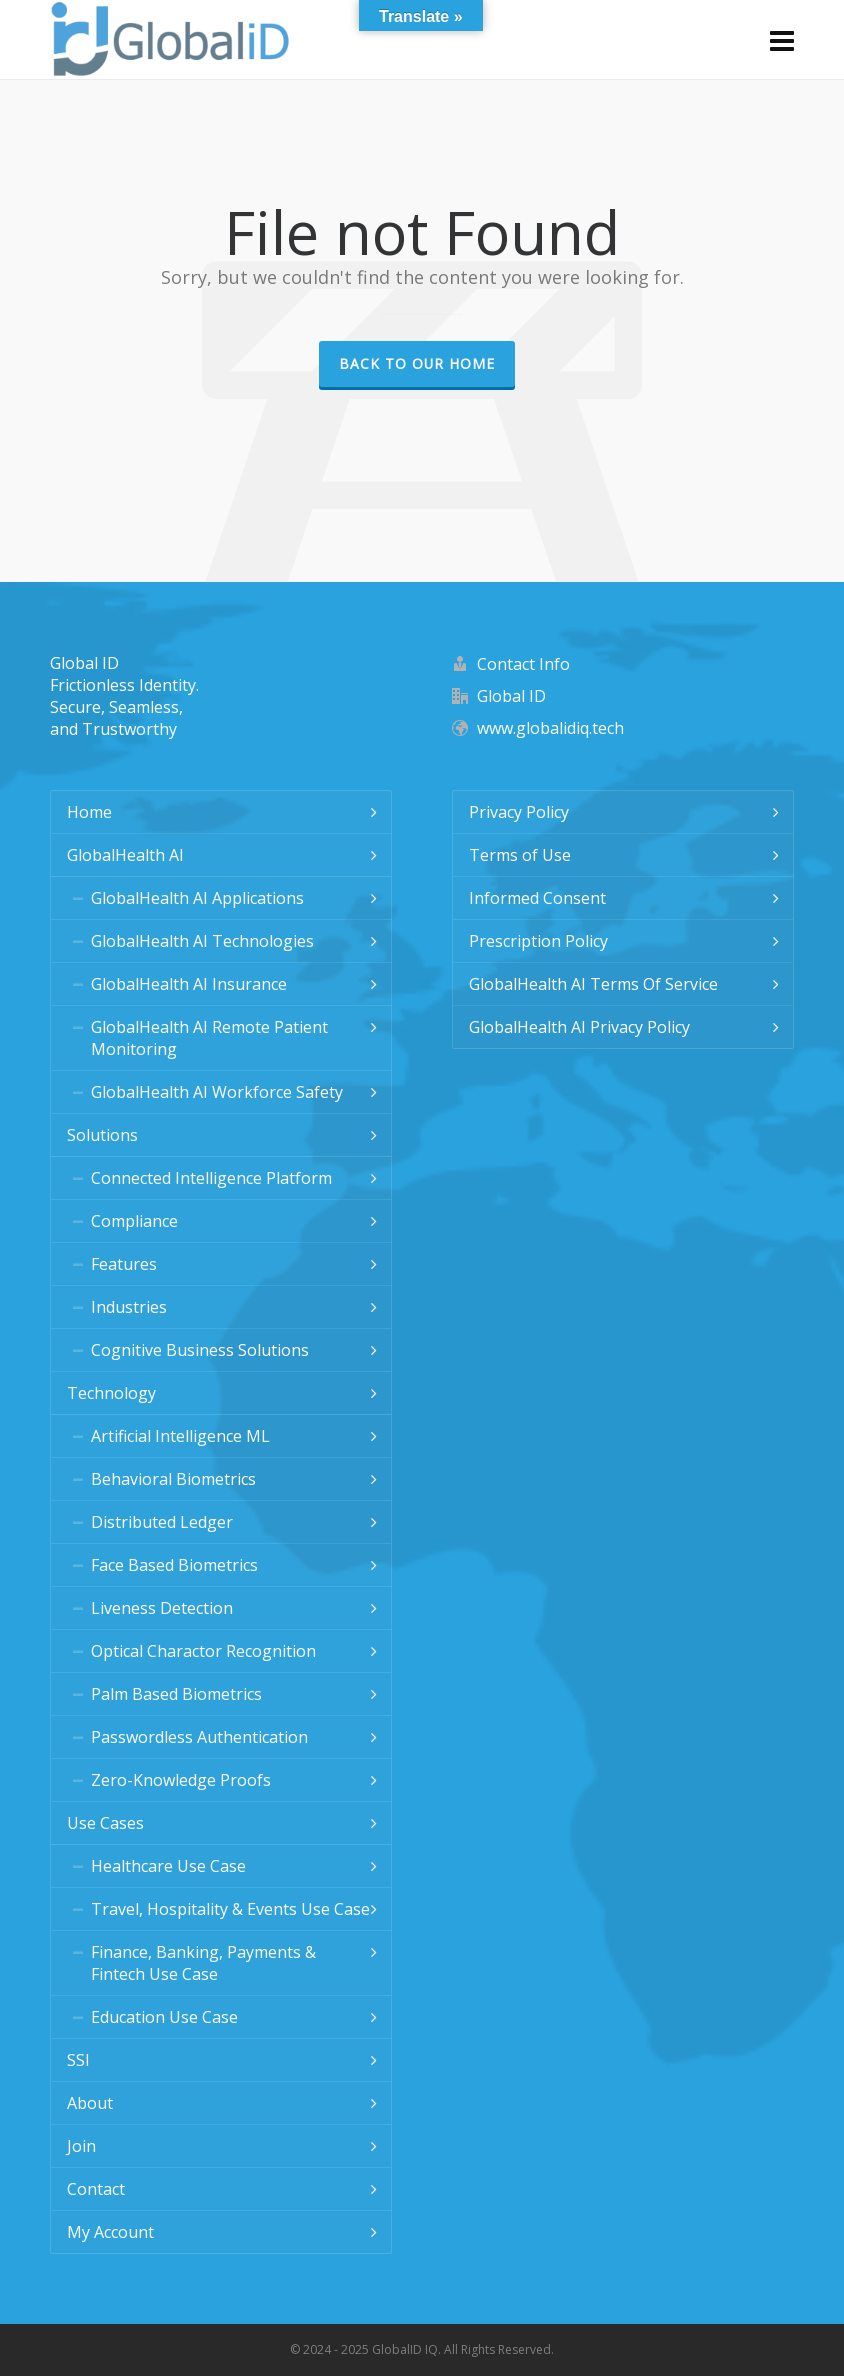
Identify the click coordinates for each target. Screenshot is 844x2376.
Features (124, 1264)
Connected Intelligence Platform (211, 1178)
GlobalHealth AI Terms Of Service (593, 984)
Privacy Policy (519, 812)
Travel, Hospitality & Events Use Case (230, 1909)
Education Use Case (164, 2017)
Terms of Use (520, 855)
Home (89, 812)
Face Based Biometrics (174, 1565)
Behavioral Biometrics (173, 1479)
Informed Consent (537, 898)
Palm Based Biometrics (176, 1694)
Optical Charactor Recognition (203, 1651)
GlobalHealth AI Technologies (202, 941)
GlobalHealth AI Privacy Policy (579, 1027)
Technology (111, 1393)
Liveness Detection (162, 1608)
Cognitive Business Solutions (200, 1350)
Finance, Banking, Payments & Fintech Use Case (203, 1963)
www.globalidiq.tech (550, 728)
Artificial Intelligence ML (180, 1436)
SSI (78, 2060)
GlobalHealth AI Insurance (189, 984)
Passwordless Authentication (199, 1737)
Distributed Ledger (162, 1522)
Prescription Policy (538, 941)
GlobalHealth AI (125, 855)
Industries (129, 1307)
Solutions (102, 1135)
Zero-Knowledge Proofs (181, 1780)
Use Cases (105, 1823)
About (90, 2103)
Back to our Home (417, 363)
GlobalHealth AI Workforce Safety (217, 1092)
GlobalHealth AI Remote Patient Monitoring (209, 1038)
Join (81, 2146)
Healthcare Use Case (168, 1866)
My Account (110, 2232)
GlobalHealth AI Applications (197, 898)
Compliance (134, 1221)
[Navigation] (782, 40)
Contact (96, 2189)
